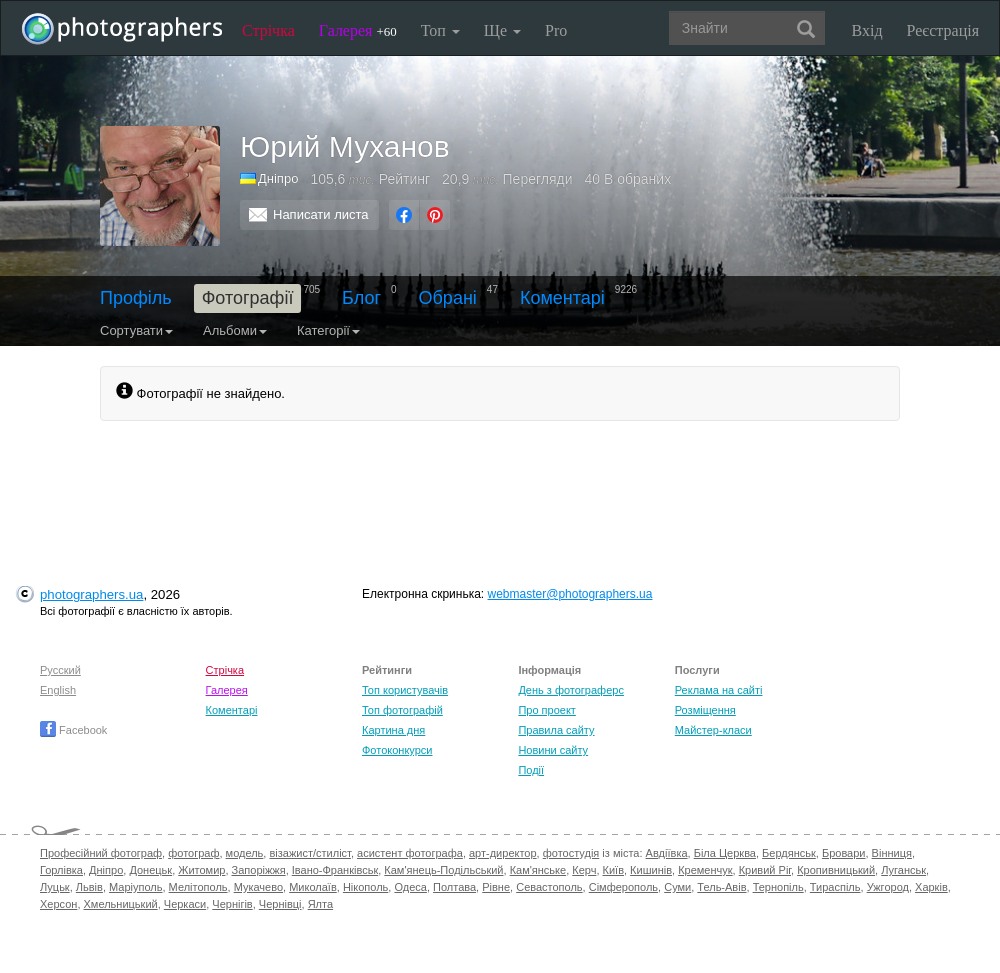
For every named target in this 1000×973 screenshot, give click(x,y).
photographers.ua (91, 594)
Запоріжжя (259, 870)
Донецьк (150, 870)
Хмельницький (121, 904)
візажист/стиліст (309, 853)
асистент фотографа (410, 853)
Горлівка (61, 870)
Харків (931, 887)
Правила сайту (556, 730)
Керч (584, 870)
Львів (89, 887)
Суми (677, 887)
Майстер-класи (713, 730)
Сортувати (136, 330)
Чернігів (232, 904)
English (58, 690)
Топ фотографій (402, 710)
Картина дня (393, 730)
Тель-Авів (721, 887)
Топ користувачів (405, 690)
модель (245, 853)
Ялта (320, 904)
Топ (440, 30)
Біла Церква (725, 853)
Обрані (448, 298)
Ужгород (888, 887)
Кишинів (651, 870)
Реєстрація (943, 30)
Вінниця (892, 853)
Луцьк (55, 887)
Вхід (867, 30)
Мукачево (258, 887)
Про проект (546, 710)
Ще (502, 30)
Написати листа (321, 214)
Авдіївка (667, 853)
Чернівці (280, 904)
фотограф (193, 853)
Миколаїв (313, 887)
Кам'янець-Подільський (443, 870)
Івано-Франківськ (335, 870)
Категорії (328, 330)
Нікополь (365, 887)
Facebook (73, 730)
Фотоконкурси (397, 750)
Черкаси (185, 904)
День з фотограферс (571, 690)
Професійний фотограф (101, 853)
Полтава (454, 887)
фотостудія (571, 853)
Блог (361, 298)
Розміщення (705, 710)
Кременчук (705, 870)
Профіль (136, 298)
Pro (556, 30)
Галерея (358, 30)
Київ (613, 870)
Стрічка (268, 30)
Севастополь (549, 887)
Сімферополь (623, 887)
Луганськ (903, 870)
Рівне (496, 887)
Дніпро (278, 178)
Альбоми (235, 330)
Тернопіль (778, 887)
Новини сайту (553, 750)
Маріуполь (135, 887)
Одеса (410, 887)
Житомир (201, 870)
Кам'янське (538, 870)
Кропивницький (836, 870)
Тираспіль (835, 887)
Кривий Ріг (765, 870)
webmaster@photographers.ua (570, 594)
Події (531, 770)
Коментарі (562, 298)
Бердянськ (789, 853)
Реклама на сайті (719, 690)
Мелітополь (198, 887)
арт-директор (503, 853)
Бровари (844, 853)
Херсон (58, 904)
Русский (60, 670)
